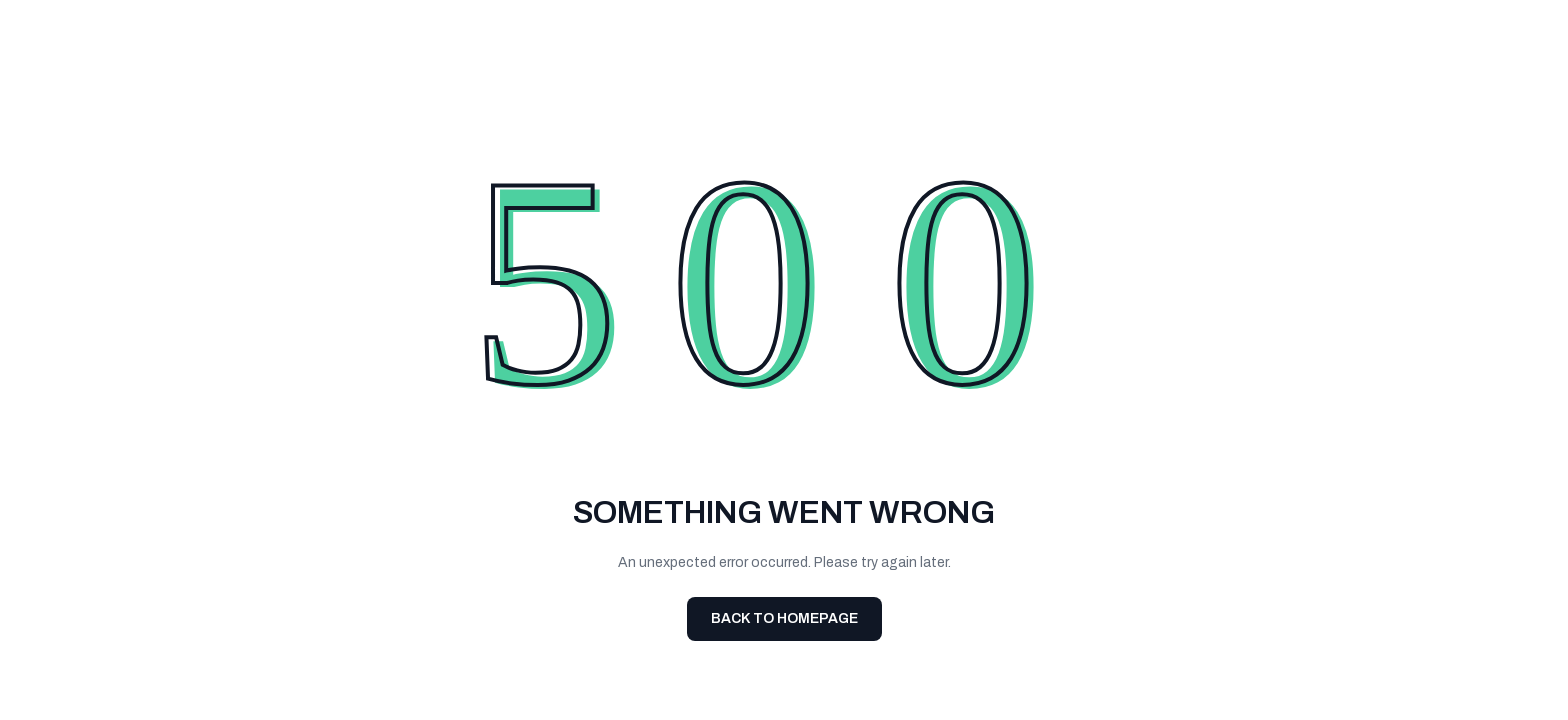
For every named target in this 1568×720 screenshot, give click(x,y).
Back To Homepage (784, 618)
